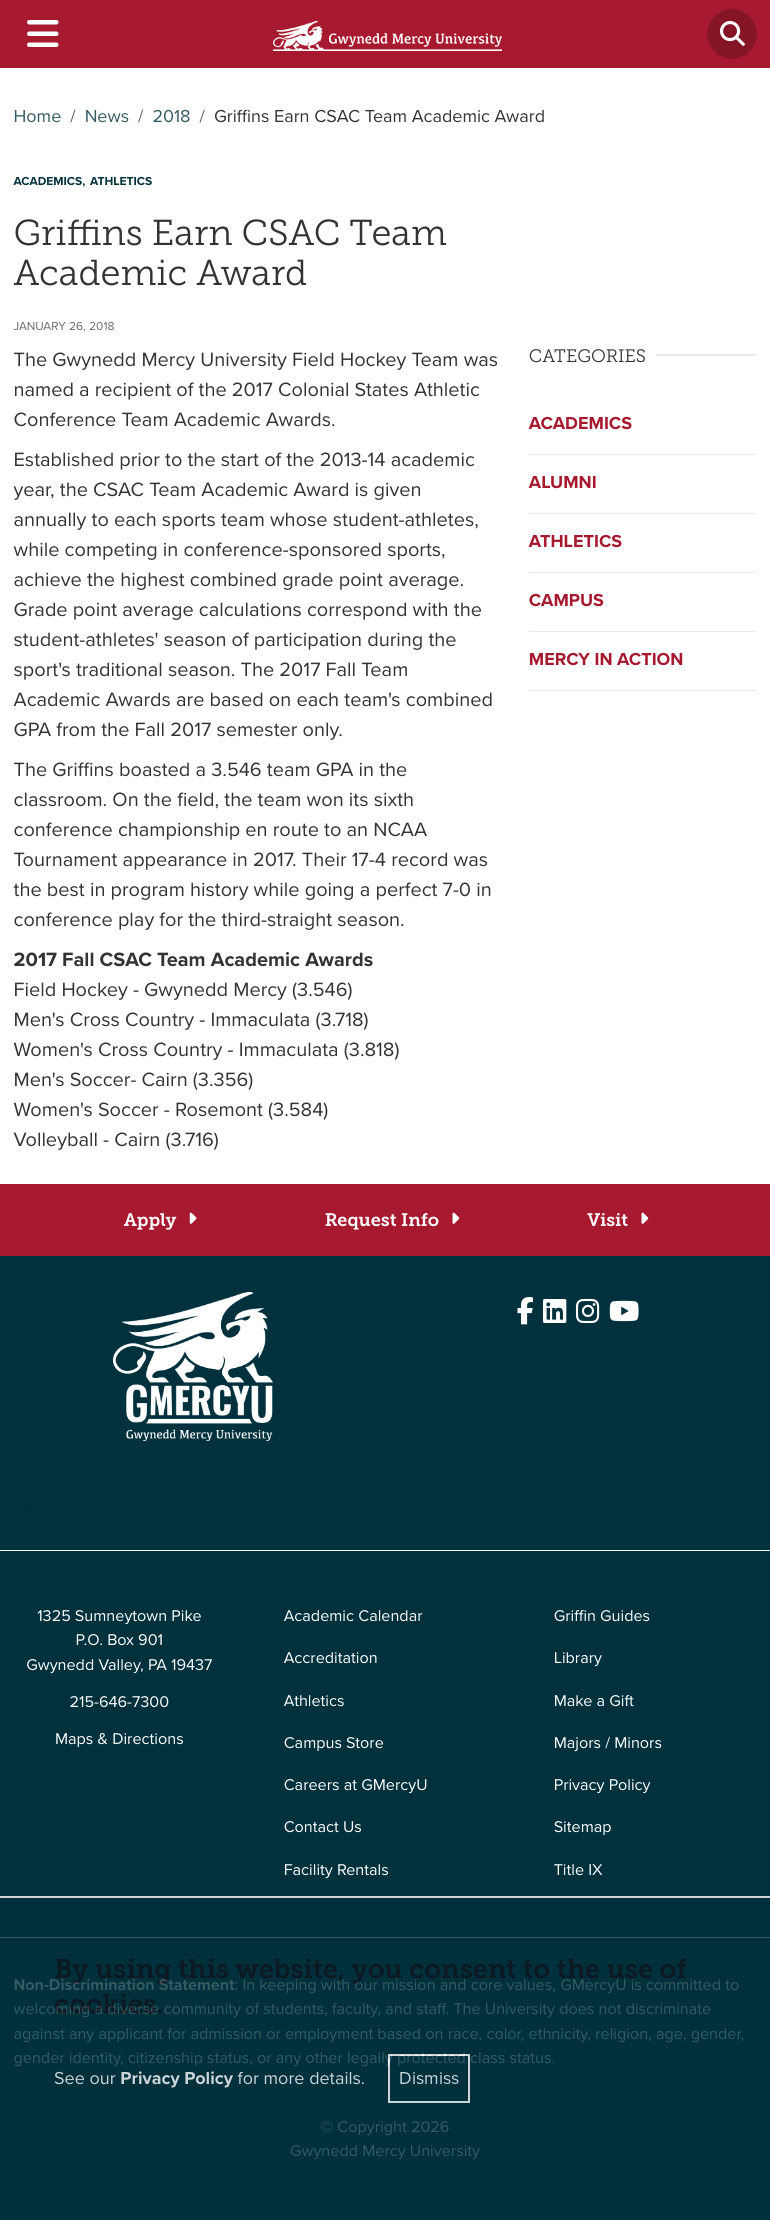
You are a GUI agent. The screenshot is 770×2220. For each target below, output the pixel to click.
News (107, 117)
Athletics (575, 542)
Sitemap (583, 1827)
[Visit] (616, 1220)
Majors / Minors (608, 1743)
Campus (566, 601)
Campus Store (334, 1743)
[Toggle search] (732, 34)
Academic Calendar (353, 1616)
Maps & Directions (119, 1739)
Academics (580, 424)
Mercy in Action (606, 660)
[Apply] (159, 1220)
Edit (27, 1501)
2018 (171, 117)
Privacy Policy (602, 1785)
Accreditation (331, 1658)
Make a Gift (594, 1701)
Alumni (563, 483)
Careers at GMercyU (356, 1785)
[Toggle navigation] (41, 34)
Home (38, 117)
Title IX (578, 1870)
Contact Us (323, 1827)
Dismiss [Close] (429, 2078)
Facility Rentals (336, 1870)
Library (578, 1658)
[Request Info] (391, 1220)
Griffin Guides (602, 1616)
